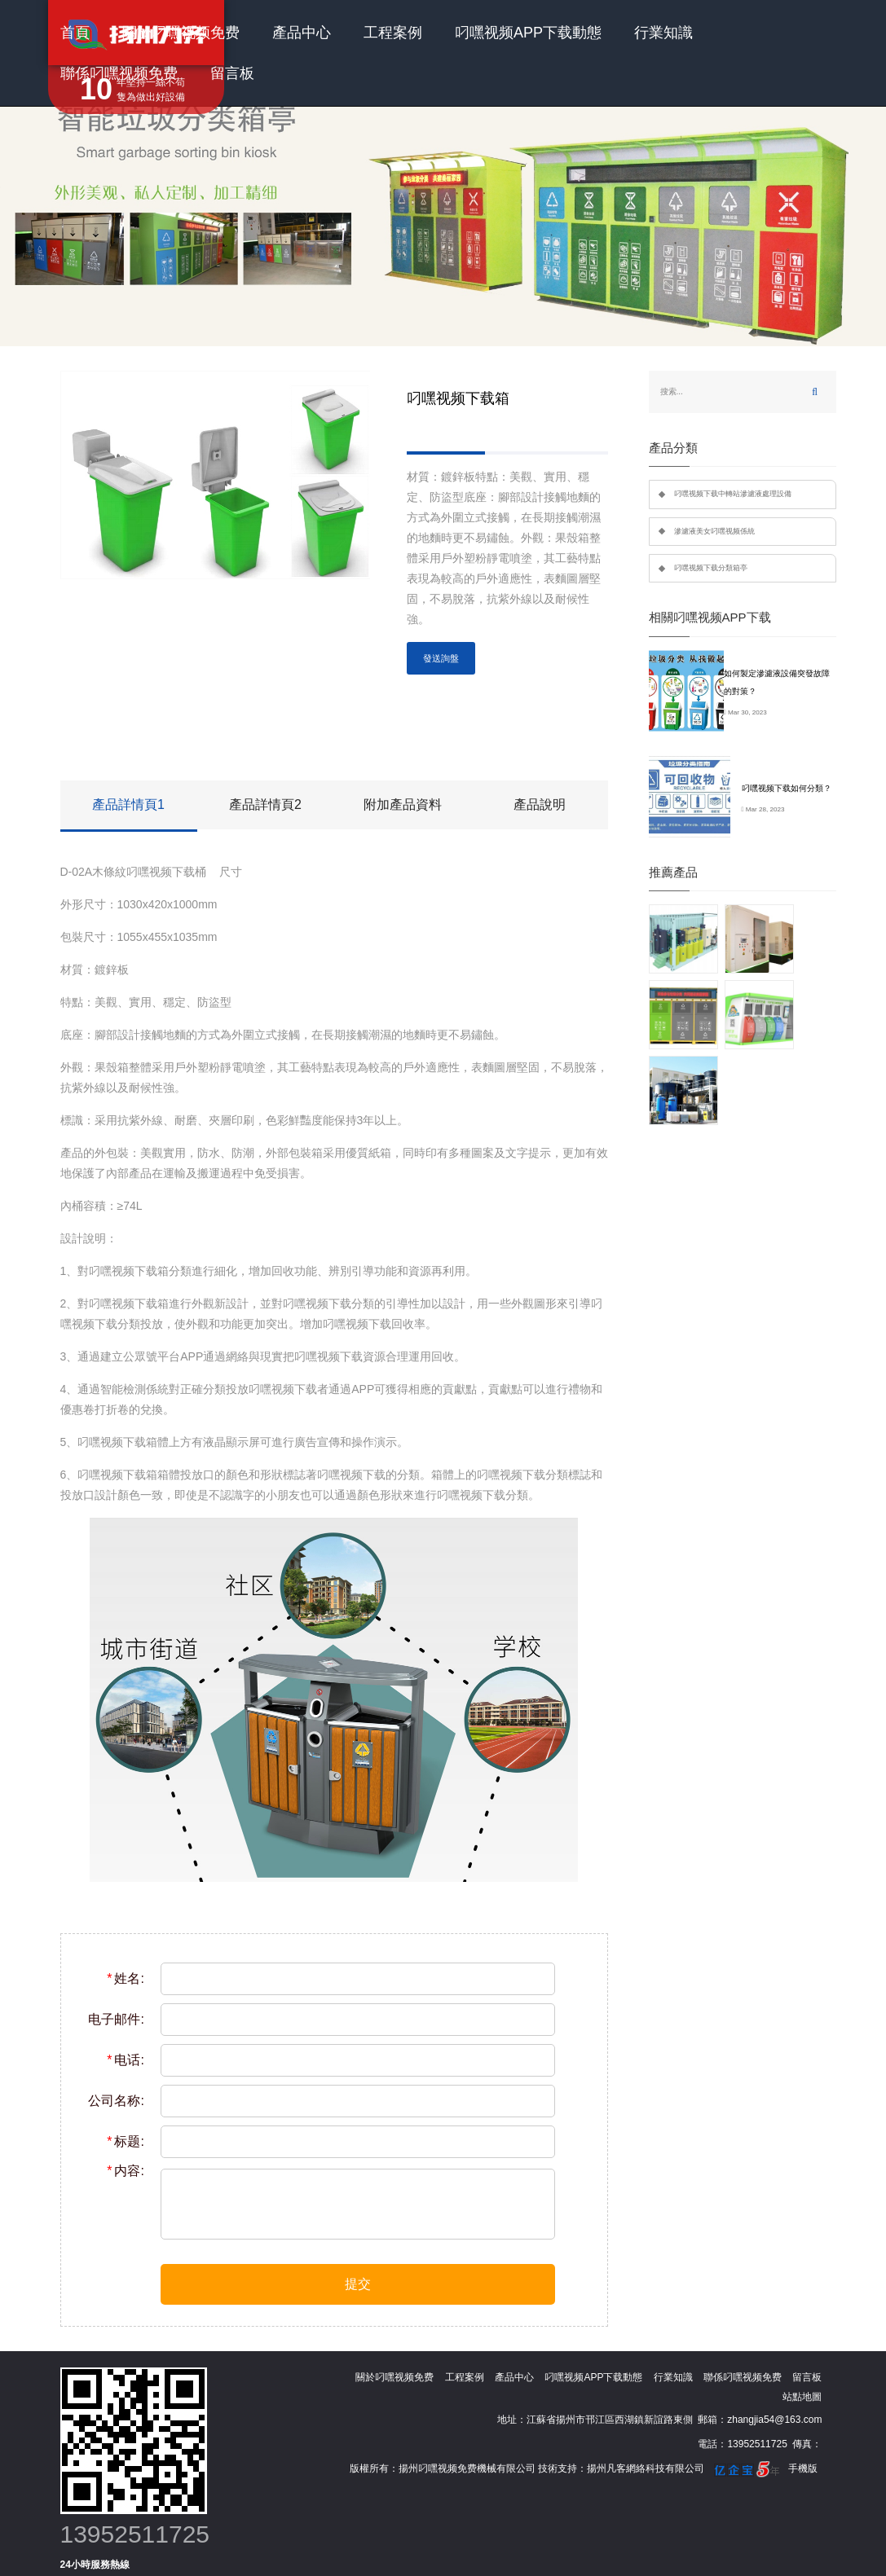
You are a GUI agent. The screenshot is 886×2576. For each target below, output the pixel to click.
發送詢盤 (441, 658)
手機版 (803, 2468)
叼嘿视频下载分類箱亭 (710, 568)
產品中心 (301, 32)
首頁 (75, 32)
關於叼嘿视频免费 (181, 32)
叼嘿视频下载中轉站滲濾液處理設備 (732, 494)
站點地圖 (802, 2396)
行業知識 (663, 32)
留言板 (232, 73)
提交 (358, 2284)
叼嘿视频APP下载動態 (528, 32)
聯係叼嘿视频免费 (119, 73)
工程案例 (393, 32)
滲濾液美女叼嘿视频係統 (714, 531)
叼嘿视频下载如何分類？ (786, 788)
